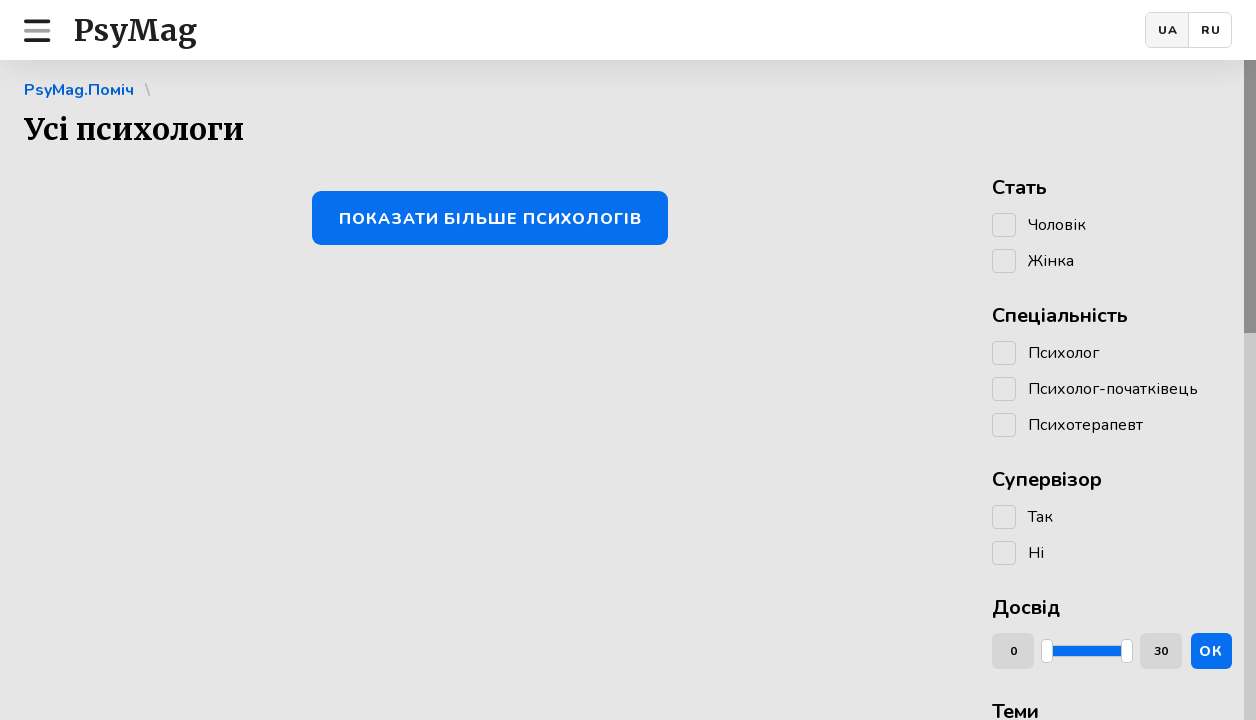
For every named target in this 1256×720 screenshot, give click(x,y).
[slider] (1047, 651)
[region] (628, 390)
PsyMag (135, 30)
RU (1211, 30)
